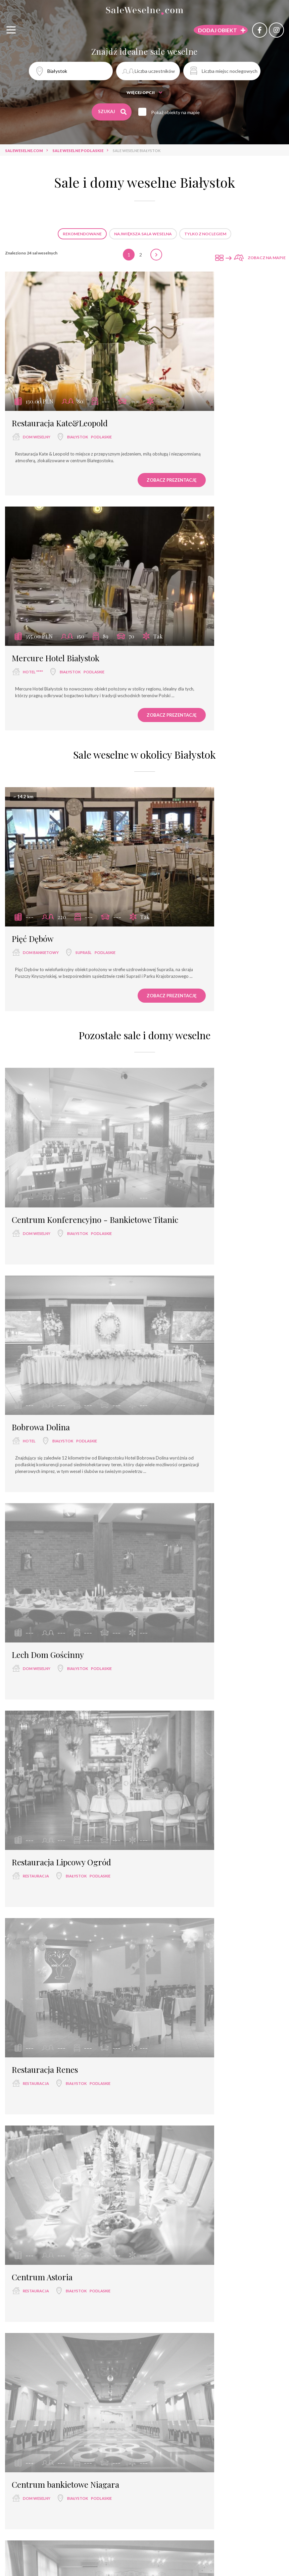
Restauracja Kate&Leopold (60, 374)
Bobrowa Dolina (184, 863)
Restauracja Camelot (192, 1530)
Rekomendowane (82, 233)
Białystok (77, 388)
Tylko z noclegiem (205, 233)
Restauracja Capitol (47, 1689)
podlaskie (101, 388)
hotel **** (176, 388)
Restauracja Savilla (46, 1847)
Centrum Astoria (185, 1213)
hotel (172, 877)
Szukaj (113, 112)
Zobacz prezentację (98, 437)
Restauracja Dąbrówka (195, 1372)
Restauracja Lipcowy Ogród (205, 1055)
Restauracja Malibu (46, 1530)
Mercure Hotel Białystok (199, 374)
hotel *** (32, 2019)
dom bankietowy (41, 632)
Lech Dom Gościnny (48, 1055)
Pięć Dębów (32, 618)
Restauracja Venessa (191, 1689)
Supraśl (84, 632)
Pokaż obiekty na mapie (181, 112)
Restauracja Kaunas (190, 1847)
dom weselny (36, 388)
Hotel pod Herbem (45, 2164)
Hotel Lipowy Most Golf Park (206, 2005)
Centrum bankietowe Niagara (65, 1372)
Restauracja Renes (45, 1213)
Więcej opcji (144, 92)
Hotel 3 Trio (33, 2005)
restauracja (179, 1069)
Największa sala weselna (143, 233)
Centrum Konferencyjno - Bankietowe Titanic (60, 869)
